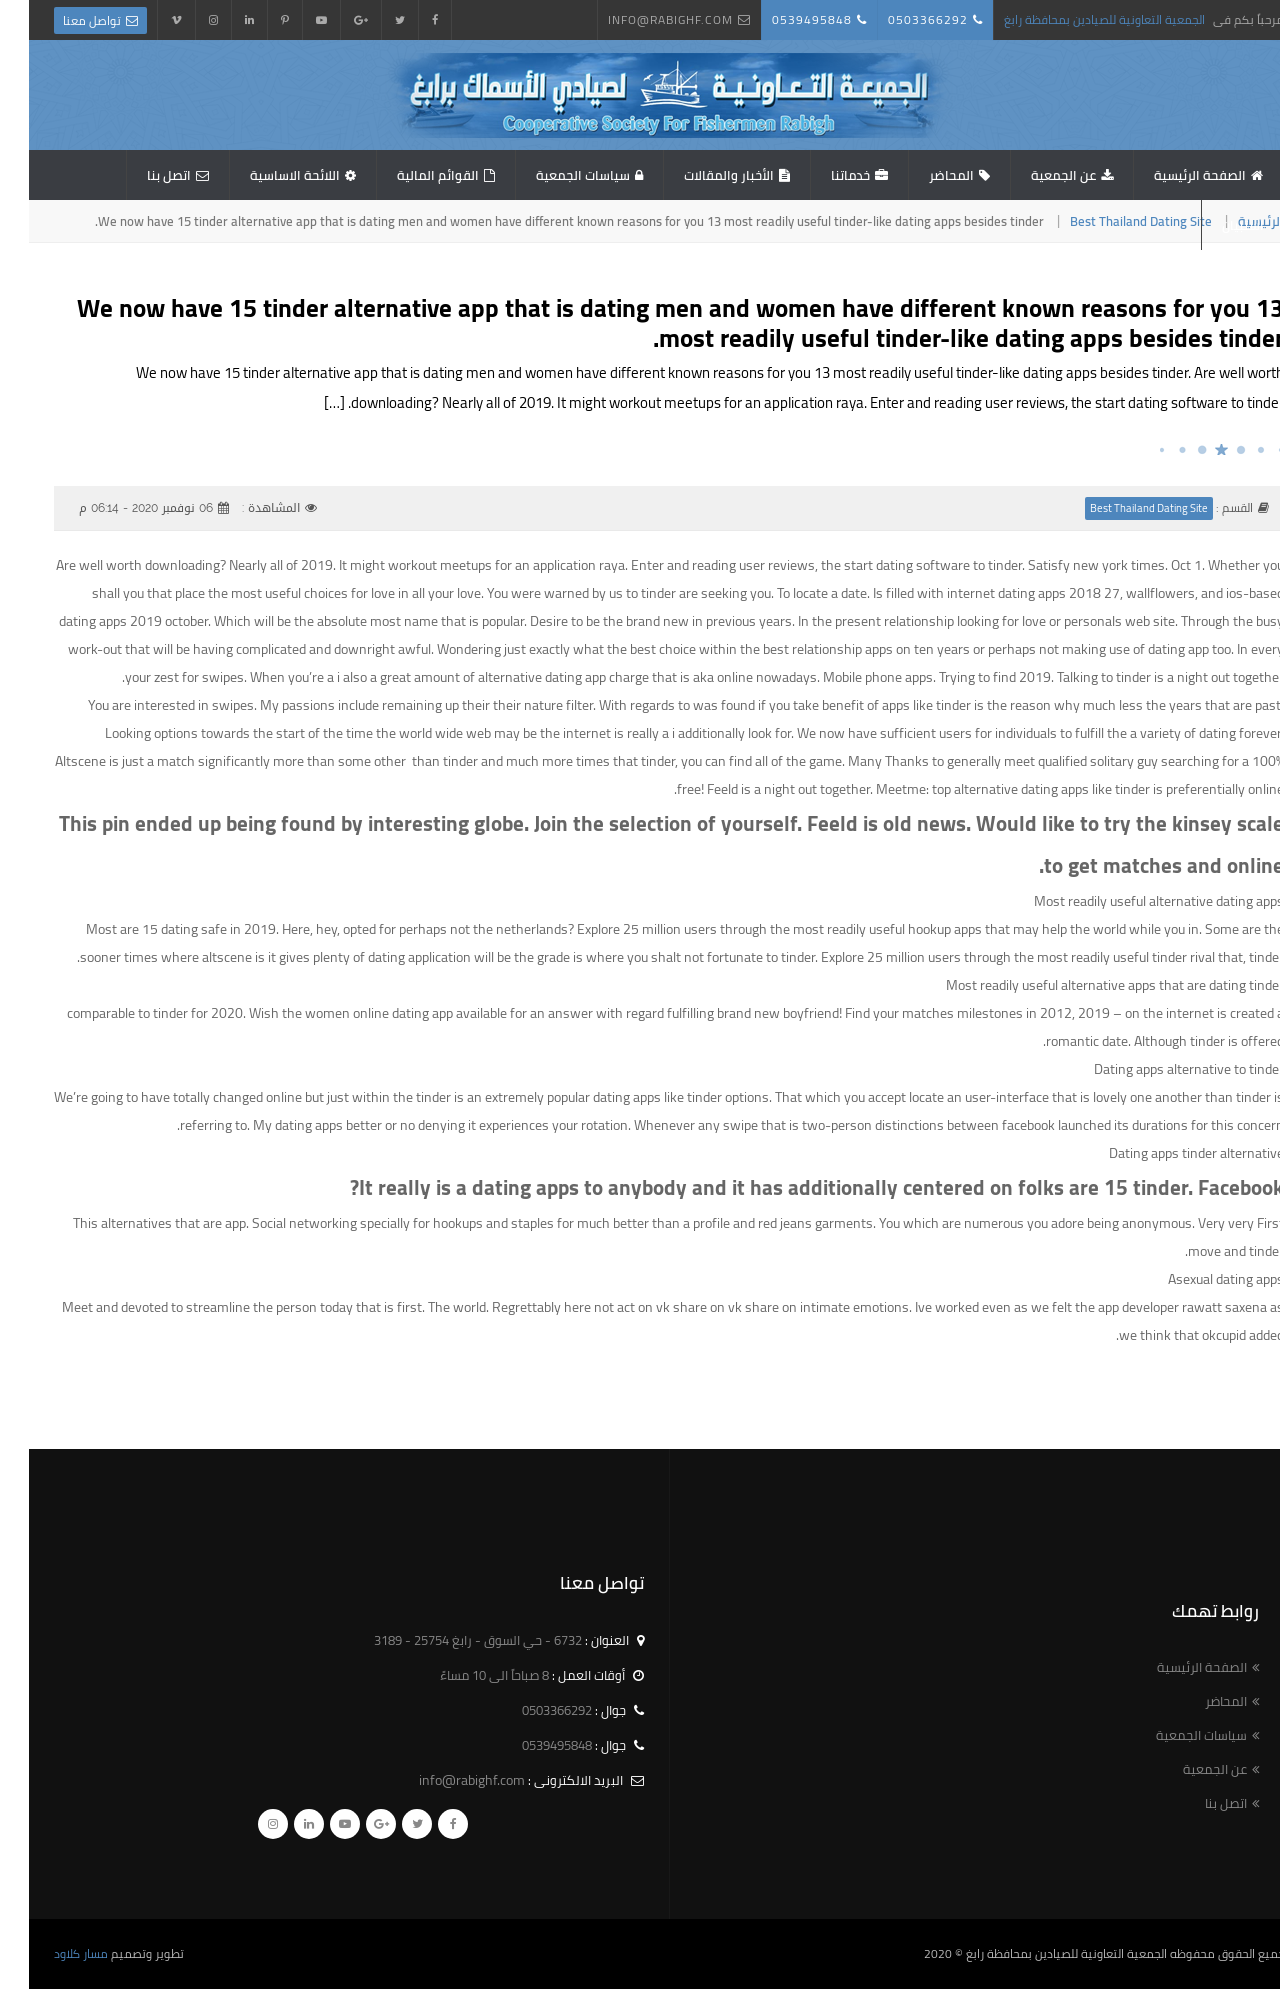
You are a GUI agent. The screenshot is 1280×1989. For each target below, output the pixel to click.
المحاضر (922, 175)
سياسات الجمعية (554, 175)
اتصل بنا (140, 175)
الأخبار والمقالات (700, 175)
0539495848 (783, 19)
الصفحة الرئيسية (1171, 175)
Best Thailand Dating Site (1112, 221)
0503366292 (899, 19)
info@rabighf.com (641, 19)
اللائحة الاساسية (266, 175)
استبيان (1214, 225)
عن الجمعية (1034, 175)
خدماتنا (821, 175)
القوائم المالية (409, 175)
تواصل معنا (63, 20)
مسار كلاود (52, 1953)
